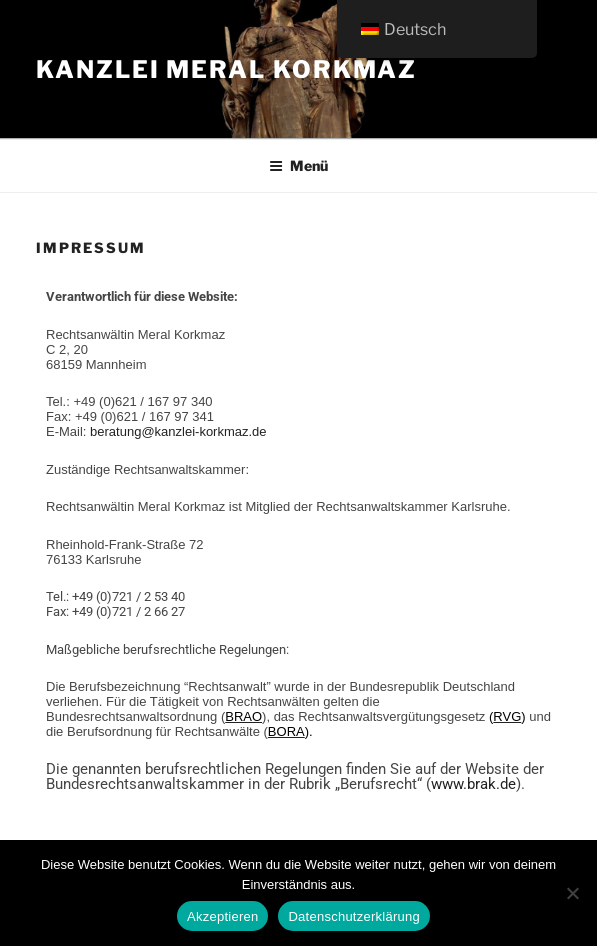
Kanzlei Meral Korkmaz (226, 69)
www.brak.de (473, 784)
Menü (298, 165)
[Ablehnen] (572, 893)
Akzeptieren (222, 916)
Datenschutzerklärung (353, 916)
